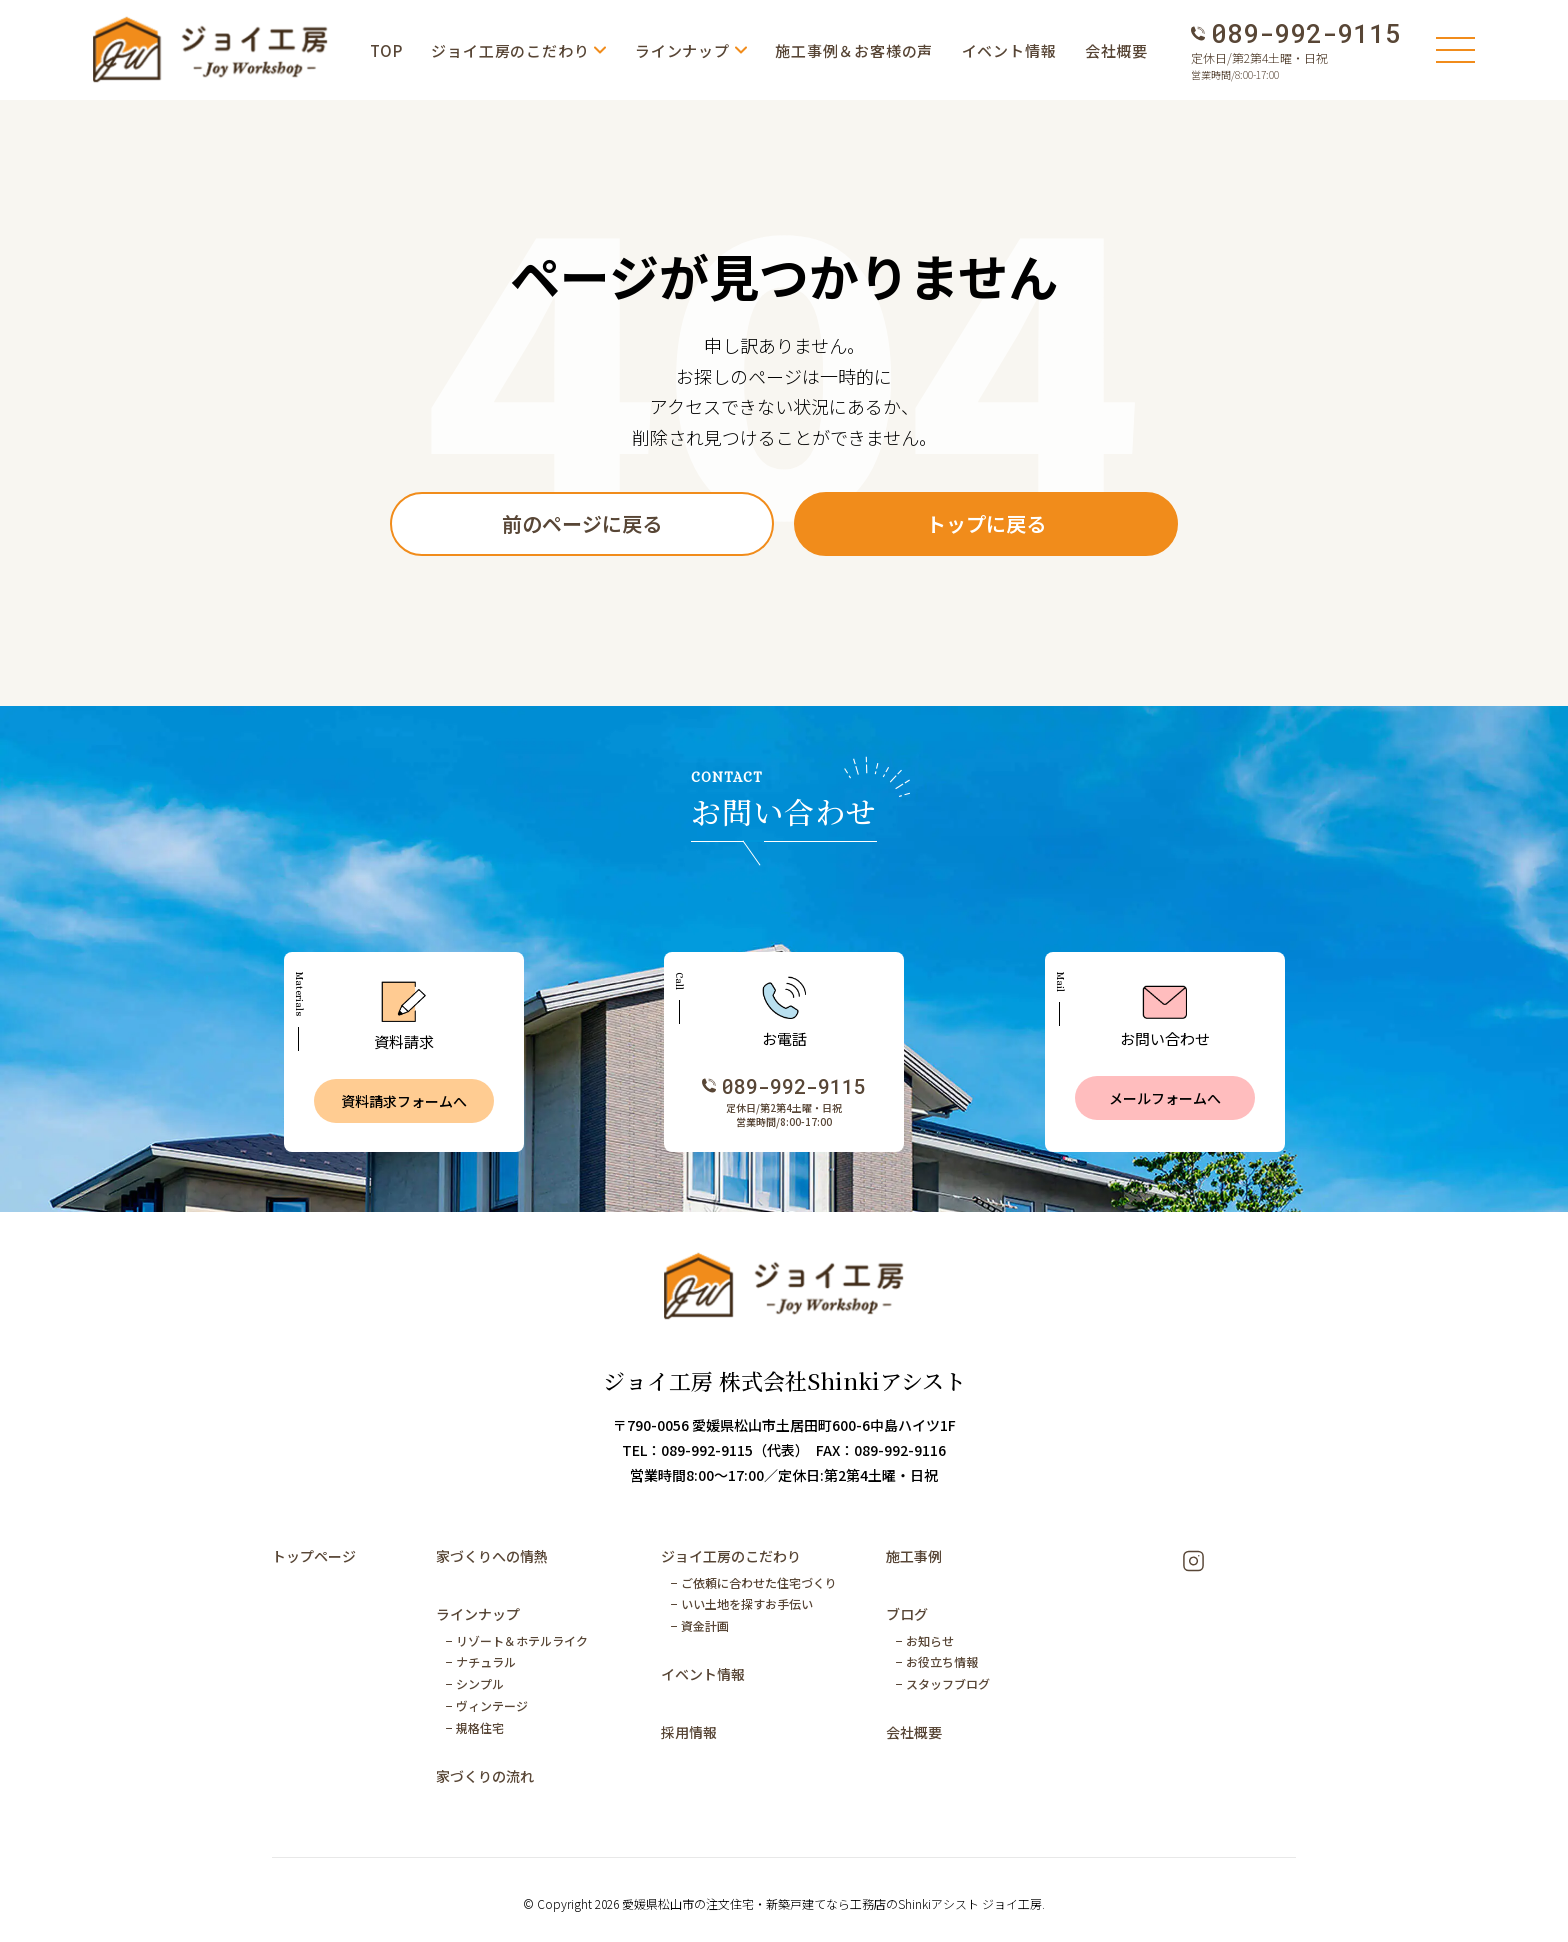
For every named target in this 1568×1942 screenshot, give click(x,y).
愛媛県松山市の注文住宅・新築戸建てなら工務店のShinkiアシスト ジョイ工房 (832, 1903)
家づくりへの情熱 (492, 1556)
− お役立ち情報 (937, 1661)
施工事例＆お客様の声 (854, 50)
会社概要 (1116, 50)
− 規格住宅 (475, 1727)
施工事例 (914, 1556)
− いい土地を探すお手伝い (742, 1603)
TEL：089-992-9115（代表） (712, 1450)
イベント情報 (1009, 50)
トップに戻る (986, 523)
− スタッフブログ (943, 1683)
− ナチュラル (481, 1661)
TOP (386, 50)
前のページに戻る (582, 523)
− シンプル (475, 1683)
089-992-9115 (1306, 33)
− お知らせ (925, 1640)
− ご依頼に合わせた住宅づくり (754, 1582)
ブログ (907, 1614)
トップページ (314, 1556)
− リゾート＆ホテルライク (517, 1640)
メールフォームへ (1165, 1098)
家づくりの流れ (485, 1776)
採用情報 (689, 1732)
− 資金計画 (700, 1625)
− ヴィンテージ (487, 1705)
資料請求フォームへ (404, 1101)
